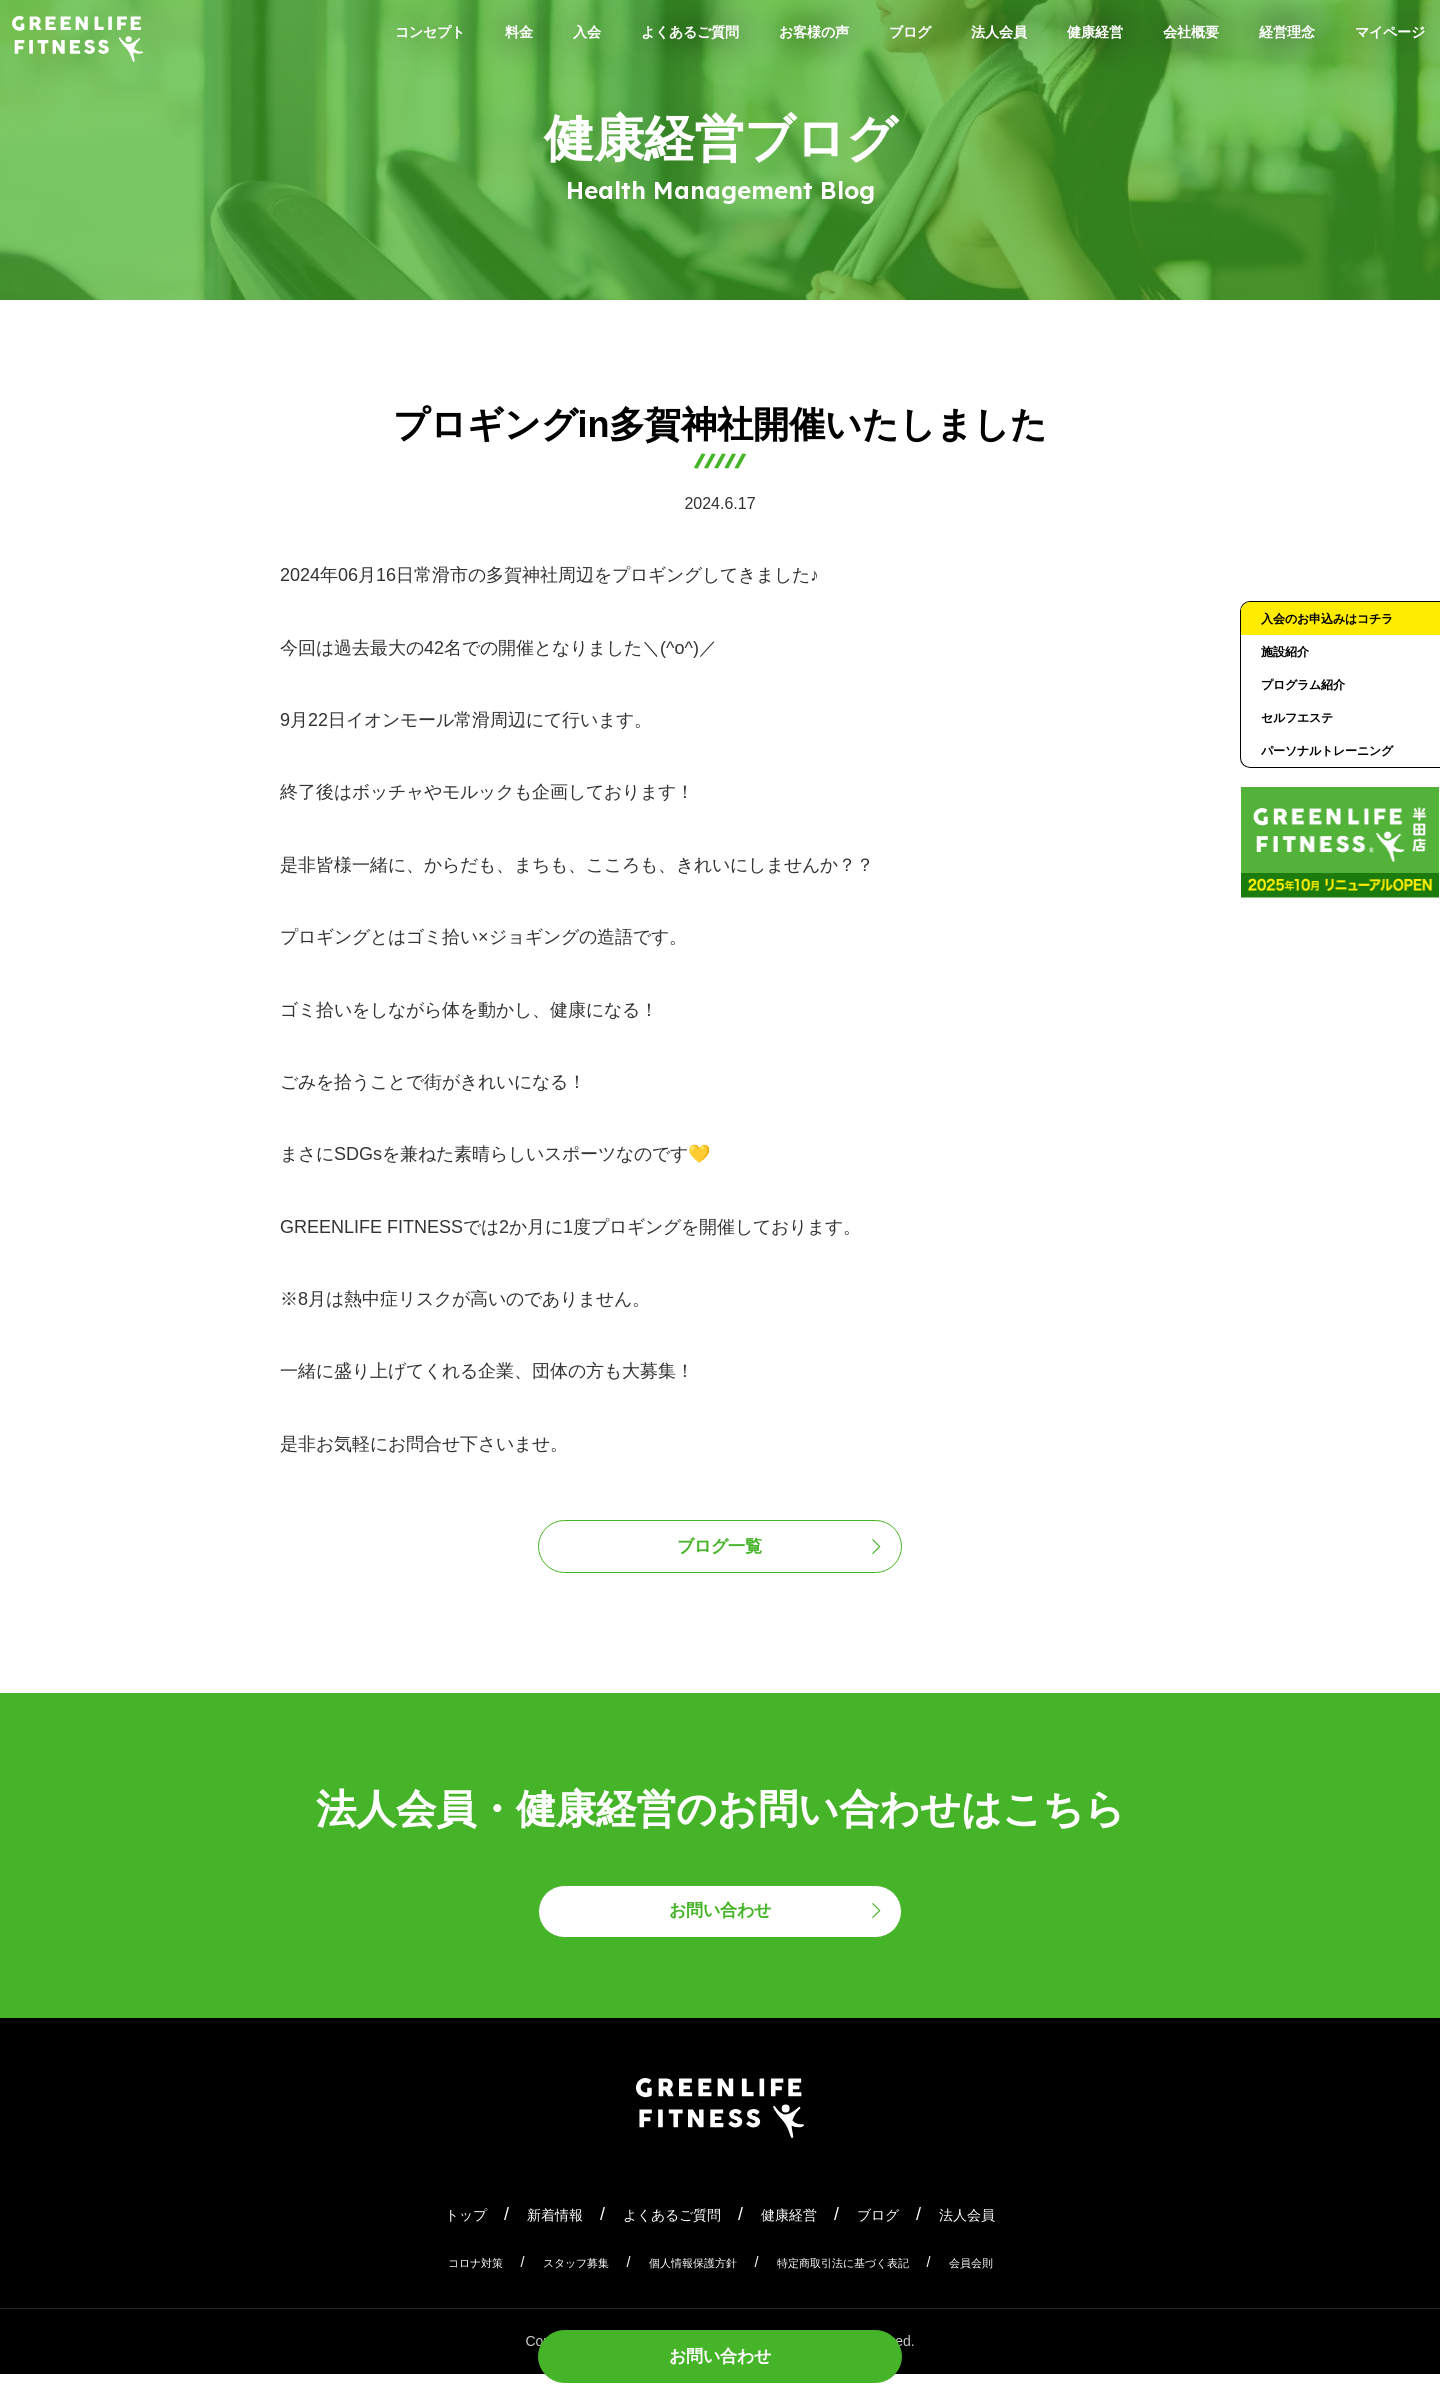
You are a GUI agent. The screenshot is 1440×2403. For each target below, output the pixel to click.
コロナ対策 (430, 2291)
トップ (422, 2242)
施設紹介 (1291, 687)
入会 (569, 36)
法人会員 (1053, 36)
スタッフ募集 (547, 2291)
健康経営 (1165, 36)
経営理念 (1389, 36)
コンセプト (390, 36)
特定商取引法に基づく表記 (865, 2291)
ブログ (950, 36)
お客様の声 (838, 36)
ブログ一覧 (720, 1553)
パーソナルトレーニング (1336, 818)
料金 (493, 36)
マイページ (1380, 68)
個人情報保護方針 (685, 2291)
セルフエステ (1306, 765)
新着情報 (525, 2242)
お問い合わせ (720, 2349)
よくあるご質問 (690, 36)
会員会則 (1017, 2291)
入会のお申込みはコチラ (1336, 635)
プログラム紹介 (1313, 726)
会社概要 (1277, 36)
